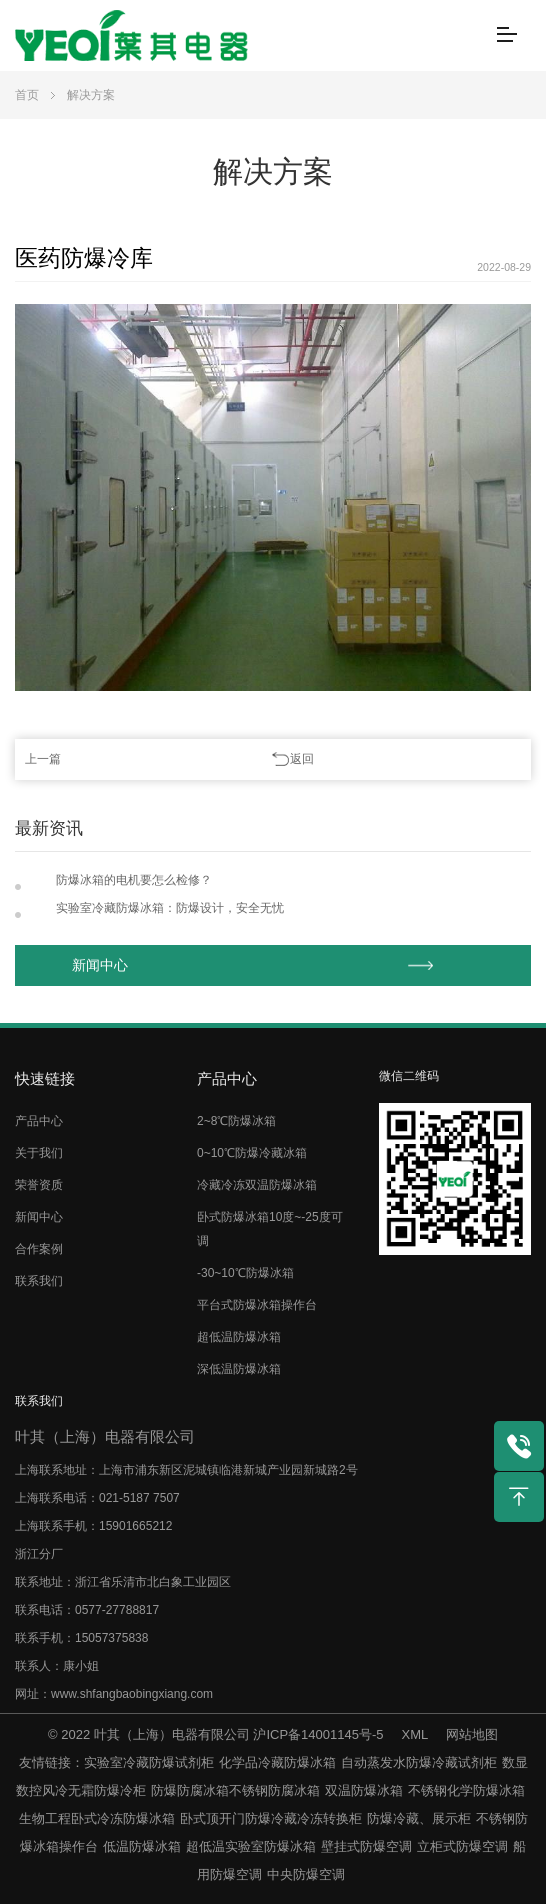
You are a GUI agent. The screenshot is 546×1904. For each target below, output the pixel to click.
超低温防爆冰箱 (239, 1337)
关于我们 (39, 1153)
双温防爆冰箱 (364, 1790)
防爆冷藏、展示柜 (419, 1818)
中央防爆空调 (306, 1874)
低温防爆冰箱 (142, 1846)
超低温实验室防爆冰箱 (251, 1846)
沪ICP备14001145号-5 (318, 1734)
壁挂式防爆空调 (366, 1846)
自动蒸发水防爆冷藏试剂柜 (419, 1762)
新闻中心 (100, 965)
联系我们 (39, 1281)
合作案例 (39, 1249)
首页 (27, 95)
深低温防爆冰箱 (239, 1369)
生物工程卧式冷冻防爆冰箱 (97, 1818)
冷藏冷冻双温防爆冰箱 (257, 1185)
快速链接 (45, 1078)
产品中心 (39, 1121)
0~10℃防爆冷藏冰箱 (252, 1153)
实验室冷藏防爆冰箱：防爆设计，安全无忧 (170, 908)
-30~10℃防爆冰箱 (245, 1273)
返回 (302, 759)
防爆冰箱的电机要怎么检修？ (134, 880)
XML (415, 1734)
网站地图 (472, 1734)
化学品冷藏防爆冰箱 (277, 1762)
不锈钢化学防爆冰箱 (466, 1790)
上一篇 (43, 759)
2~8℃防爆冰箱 (236, 1121)
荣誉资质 (39, 1185)
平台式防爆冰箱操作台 (257, 1305)
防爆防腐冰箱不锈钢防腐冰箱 (235, 1790)
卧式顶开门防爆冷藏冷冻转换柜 (271, 1818)
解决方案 (91, 95)
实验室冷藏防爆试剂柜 (149, 1762)
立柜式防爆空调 (462, 1846)
